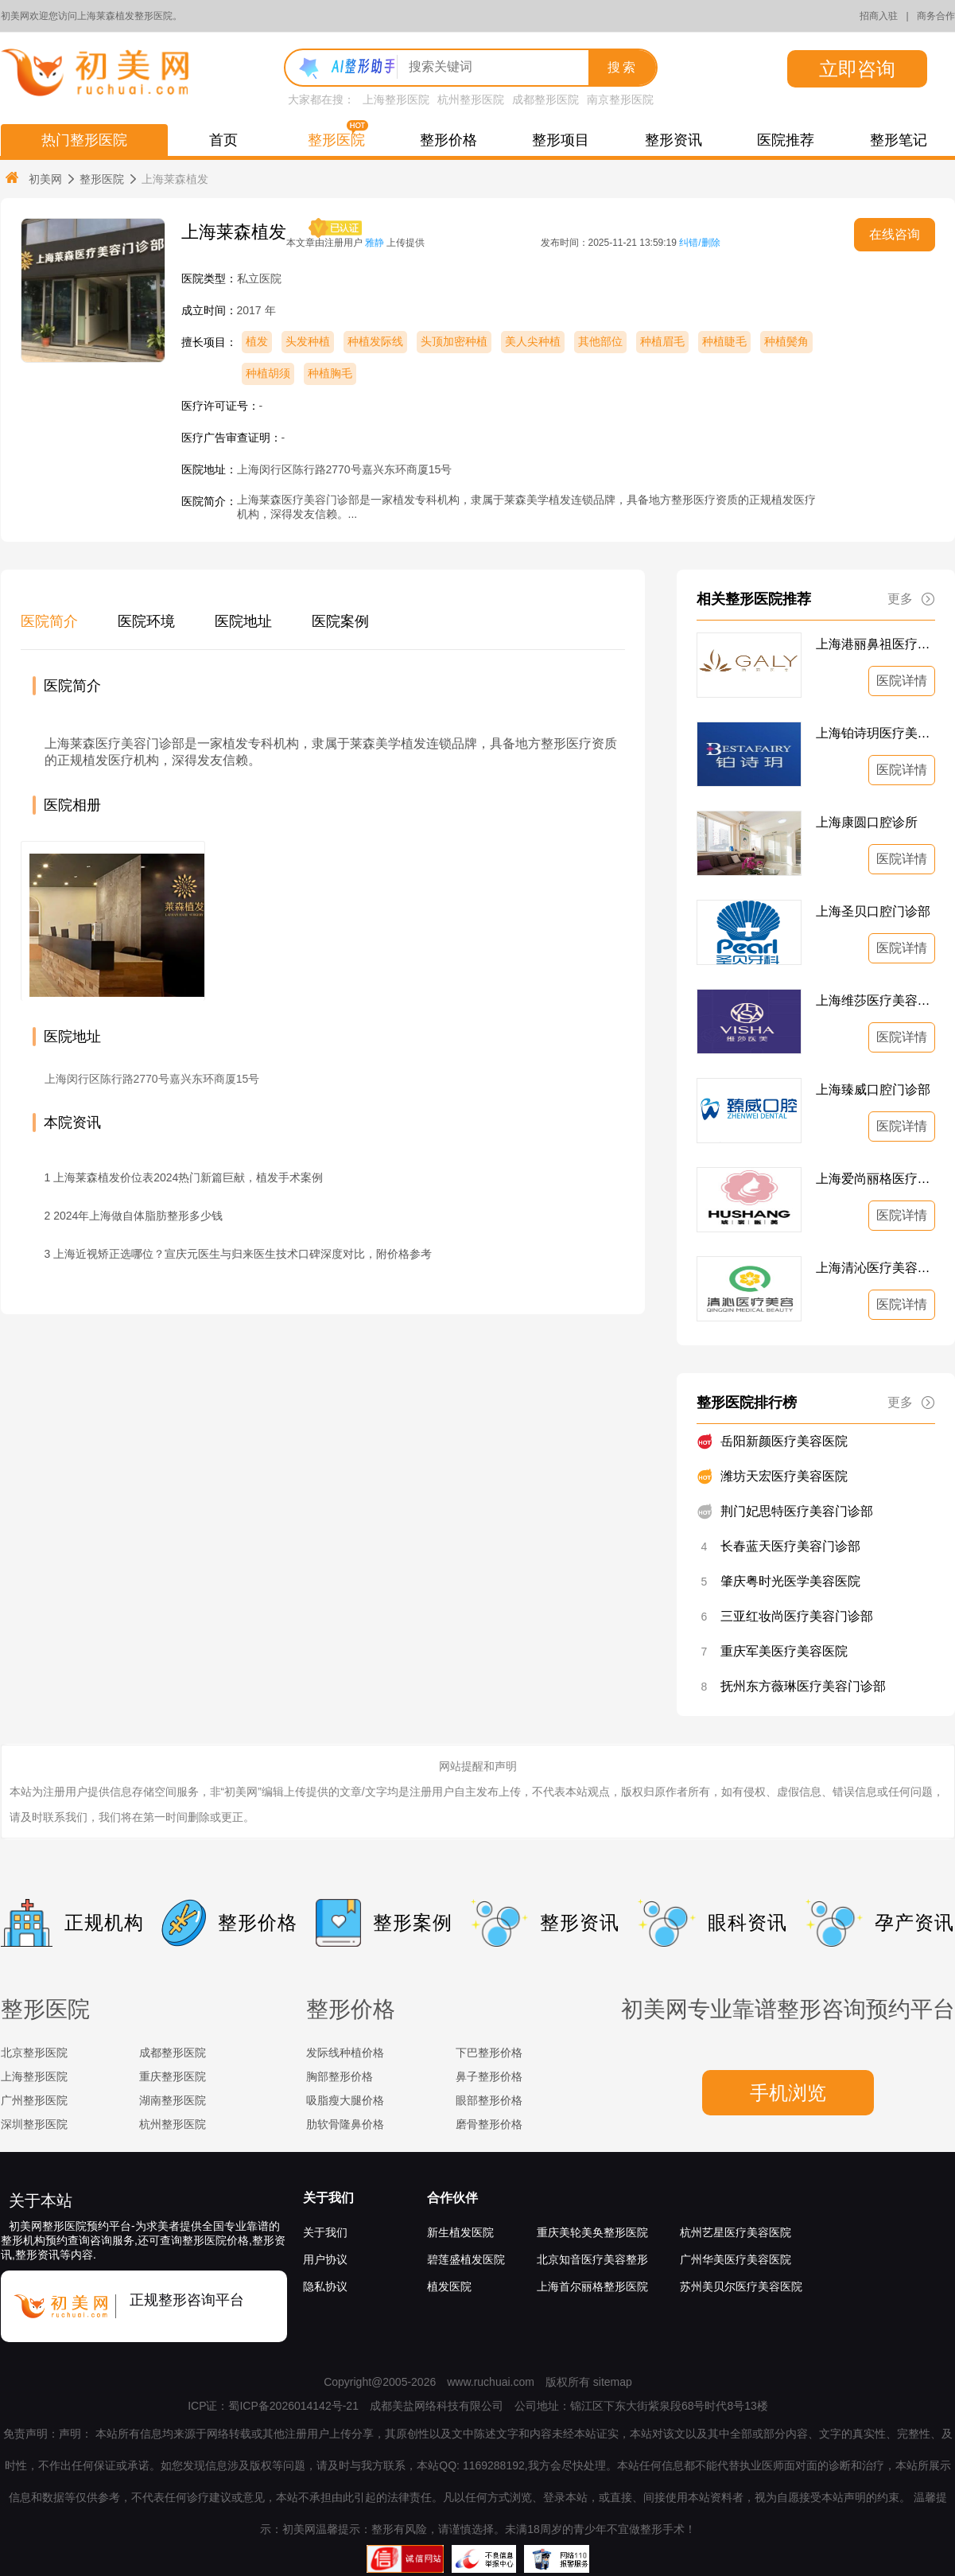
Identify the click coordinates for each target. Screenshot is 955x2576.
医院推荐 (785, 140)
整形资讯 (673, 140)
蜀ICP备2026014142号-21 (293, 2405)
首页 (223, 140)
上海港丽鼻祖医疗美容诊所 (875, 644)
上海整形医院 (396, 99)
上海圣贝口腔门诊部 (873, 911)
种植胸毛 (330, 373)
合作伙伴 (452, 2197)
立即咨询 (857, 69)
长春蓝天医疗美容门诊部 (790, 1546)
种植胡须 (268, 373)
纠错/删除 (699, 242)
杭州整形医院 (470, 99)
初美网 (32, 178)
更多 (911, 599)
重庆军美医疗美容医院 (784, 1651)
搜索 (623, 67)
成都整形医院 (545, 99)
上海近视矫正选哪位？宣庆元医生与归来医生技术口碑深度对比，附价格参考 (242, 1253)
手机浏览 (788, 2092)
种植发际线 (375, 341)
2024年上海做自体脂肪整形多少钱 (138, 1215)
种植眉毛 (662, 341)
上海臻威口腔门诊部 (873, 1089)
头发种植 (307, 341)
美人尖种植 (533, 341)
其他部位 (600, 341)
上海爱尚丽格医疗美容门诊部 (875, 1178)
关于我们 (328, 2197)
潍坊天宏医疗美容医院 (784, 1476)
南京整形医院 (620, 99)
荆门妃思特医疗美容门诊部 (796, 1511)
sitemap (612, 2382)
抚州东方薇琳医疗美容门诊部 (803, 1686)
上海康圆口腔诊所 (867, 822)
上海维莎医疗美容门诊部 (875, 1000)
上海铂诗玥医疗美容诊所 (875, 733)
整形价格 (448, 140)
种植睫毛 (724, 341)
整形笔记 (898, 140)
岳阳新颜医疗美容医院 (784, 1441)
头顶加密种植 (454, 341)
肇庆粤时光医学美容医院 (790, 1581)
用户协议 (325, 2259)
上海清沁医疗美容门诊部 (875, 1267)
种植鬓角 (786, 341)
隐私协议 (325, 2286)
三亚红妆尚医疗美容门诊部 (796, 1616)
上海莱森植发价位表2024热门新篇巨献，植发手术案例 (188, 1177)
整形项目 (560, 140)
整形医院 (336, 140)
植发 (257, 341)
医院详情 (901, 680)
